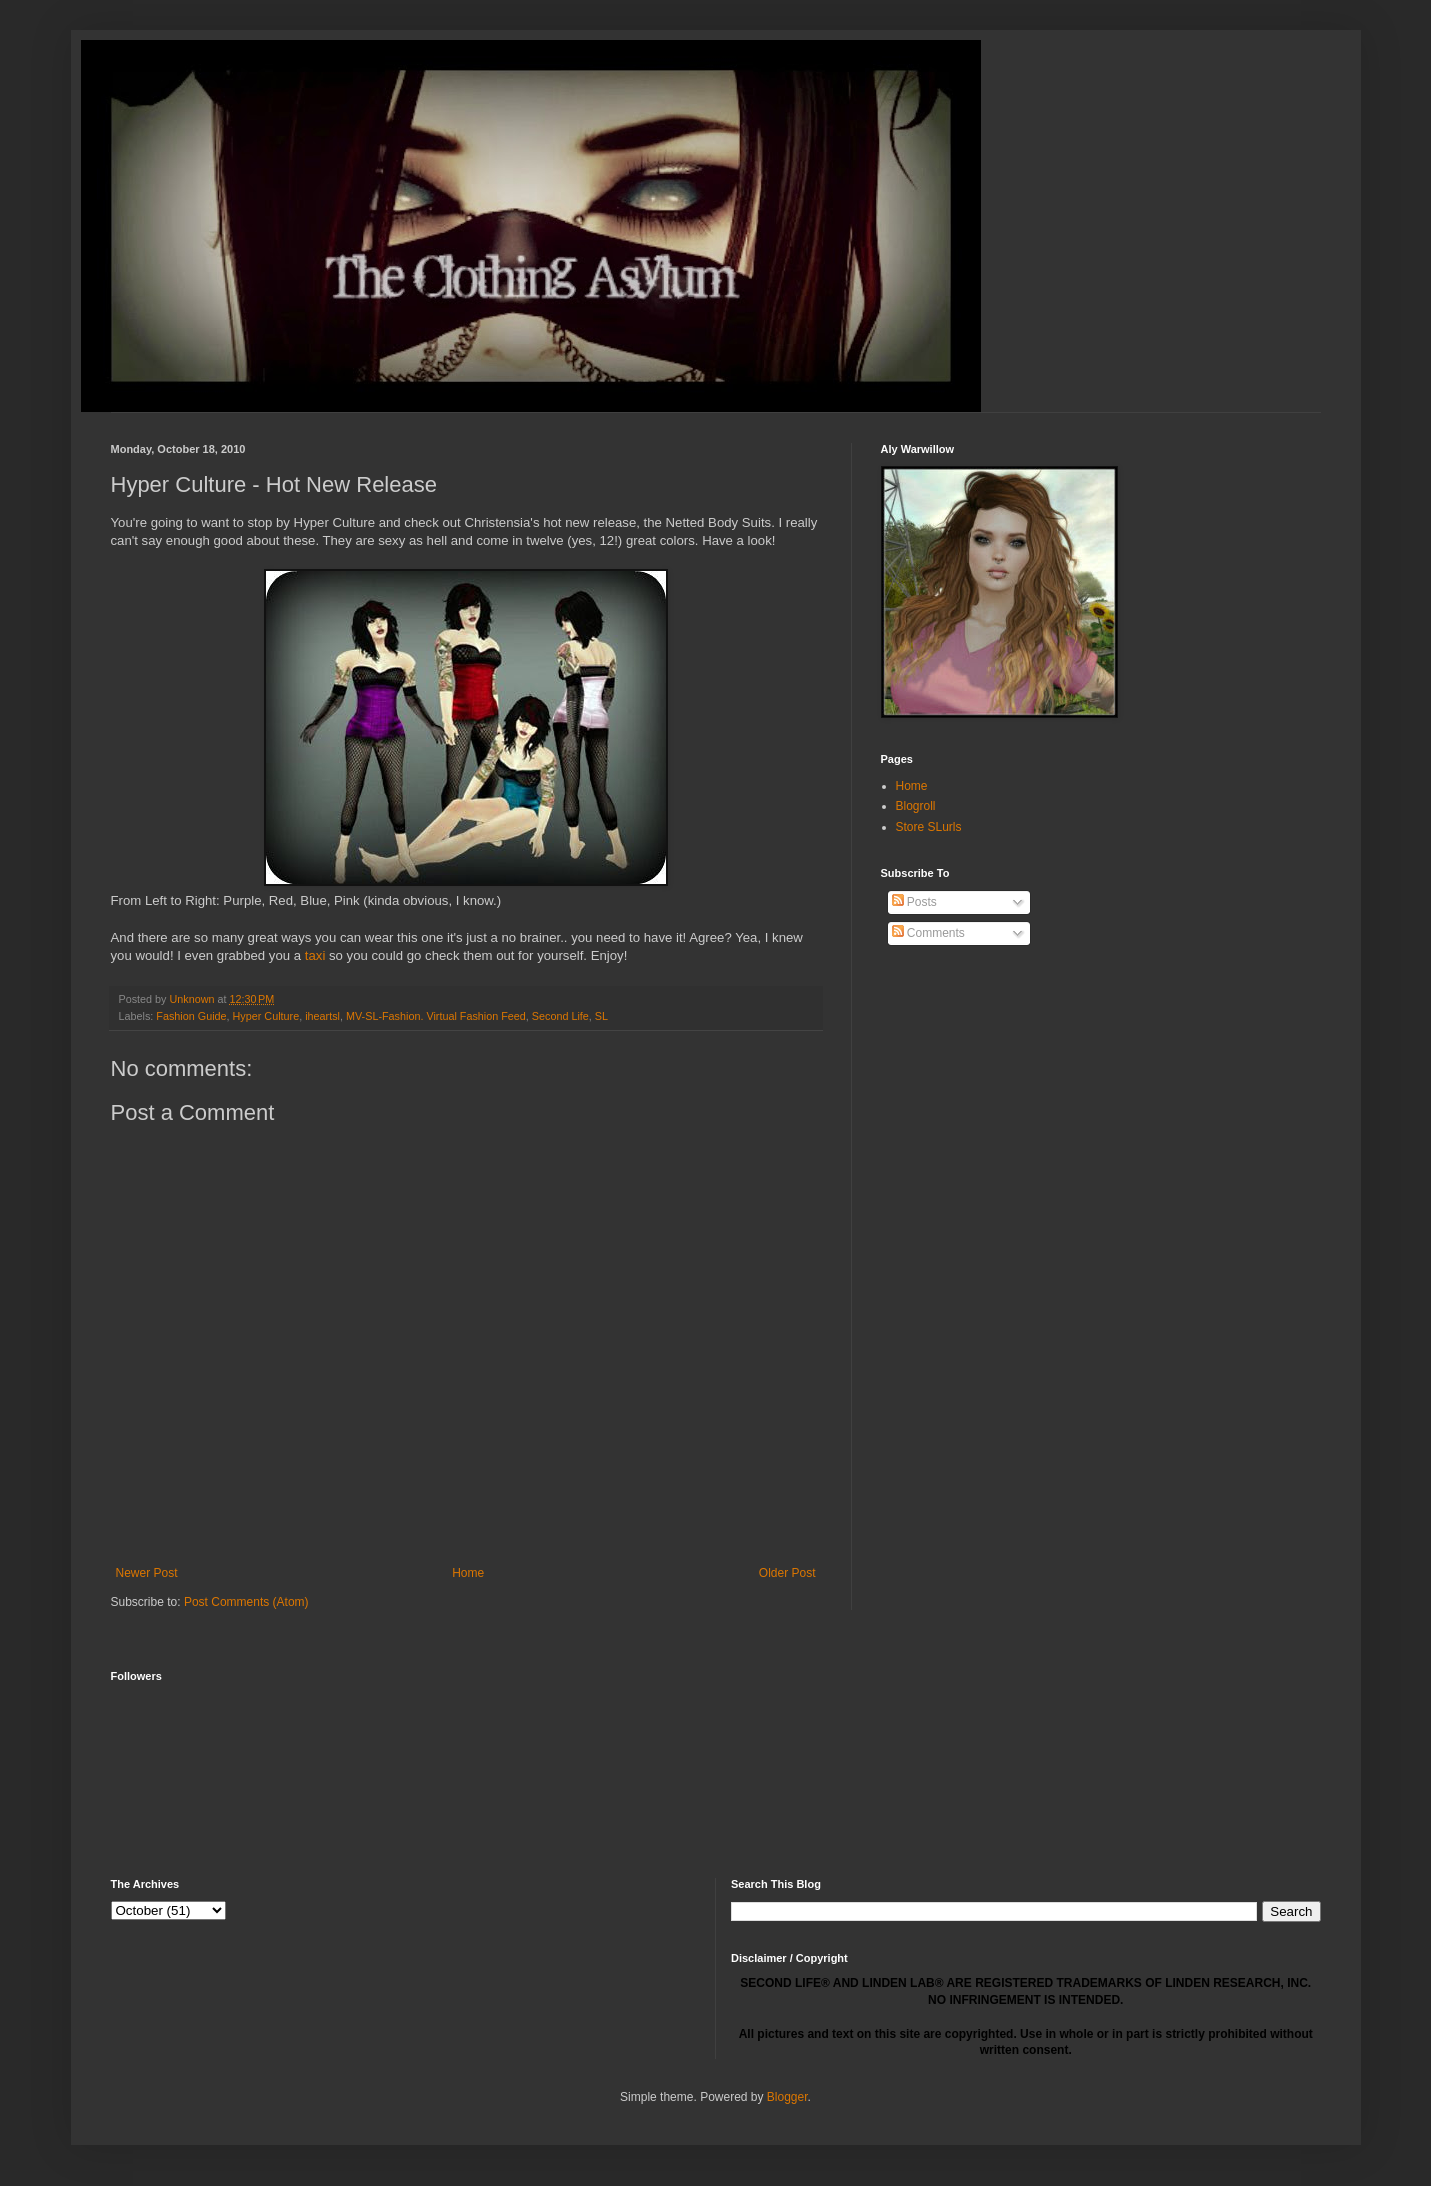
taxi (315, 955)
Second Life (560, 1016)
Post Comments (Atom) (246, 1602)
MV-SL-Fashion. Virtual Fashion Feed (436, 1016)
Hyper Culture (266, 1016)
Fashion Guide (191, 1016)
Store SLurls (929, 827)
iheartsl (322, 1016)
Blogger (787, 2097)
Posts (914, 902)
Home (468, 1573)
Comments (928, 933)
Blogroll (916, 806)
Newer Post (147, 1573)
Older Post (787, 1573)
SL (601, 1016)
